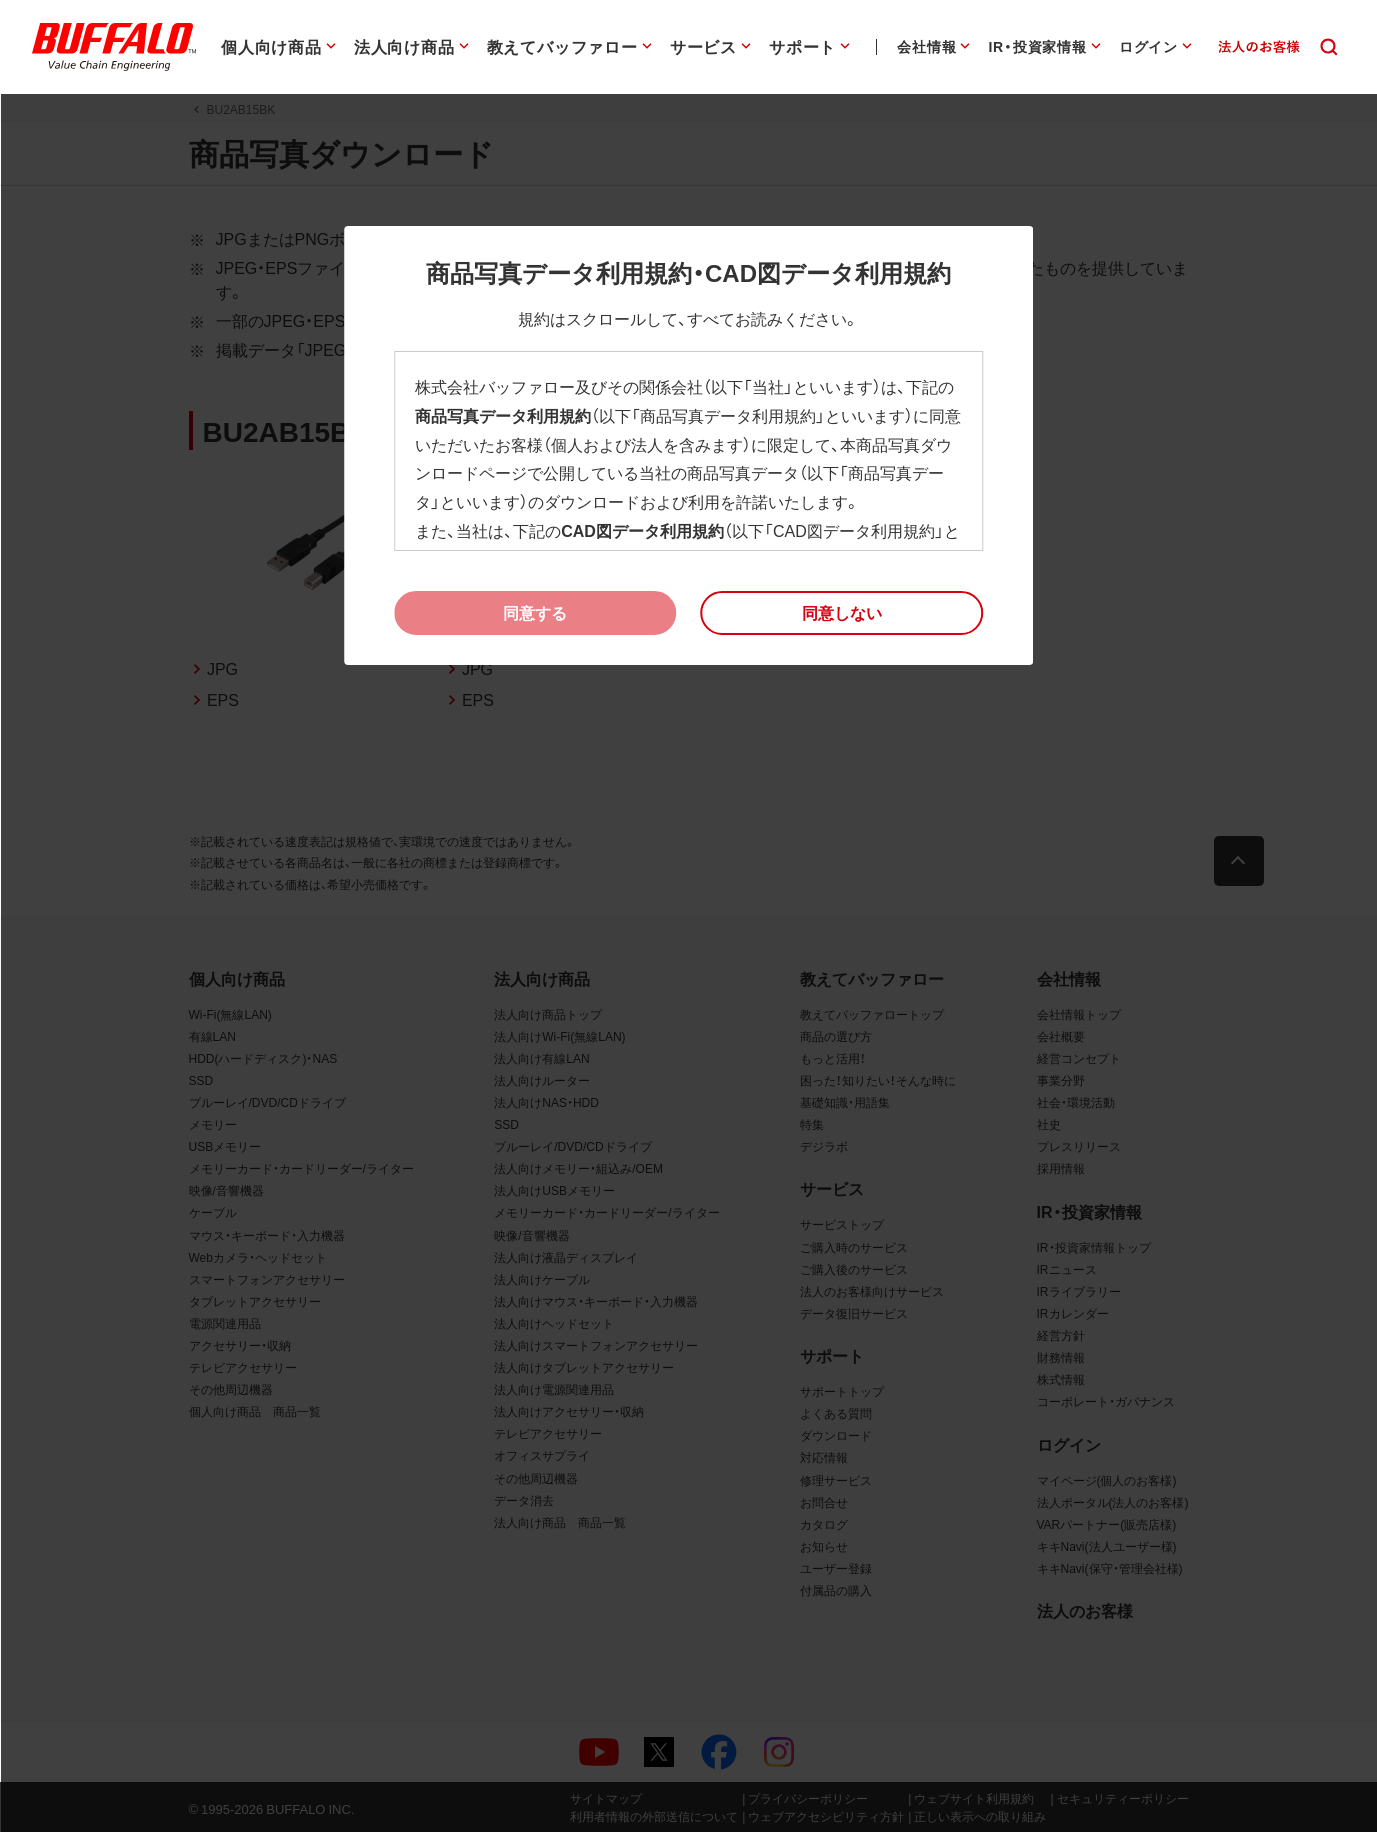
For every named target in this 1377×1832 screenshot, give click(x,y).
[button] (841, 613)
